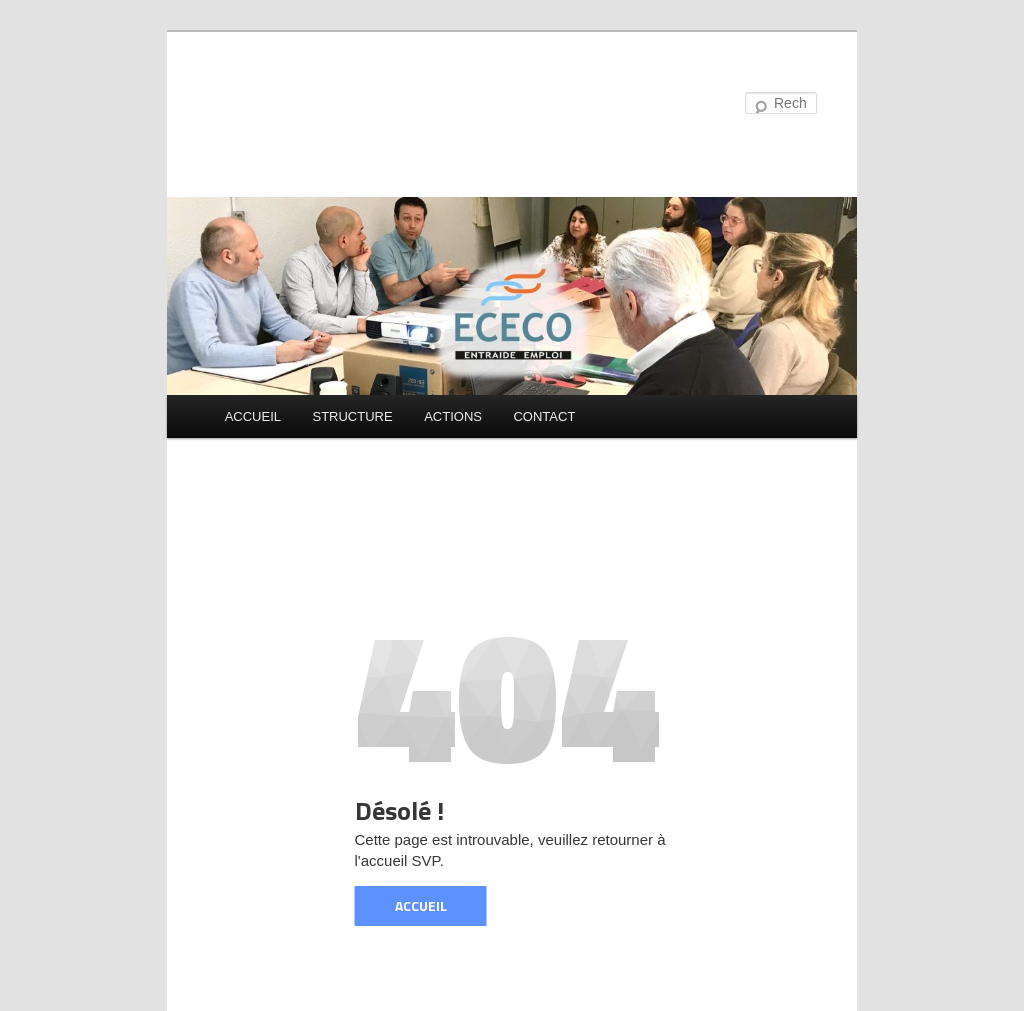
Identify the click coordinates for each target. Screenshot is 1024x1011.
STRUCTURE (352, 416)
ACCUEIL (253, 416)
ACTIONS (453, 416)
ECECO (272, 104)
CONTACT (544, 416)
